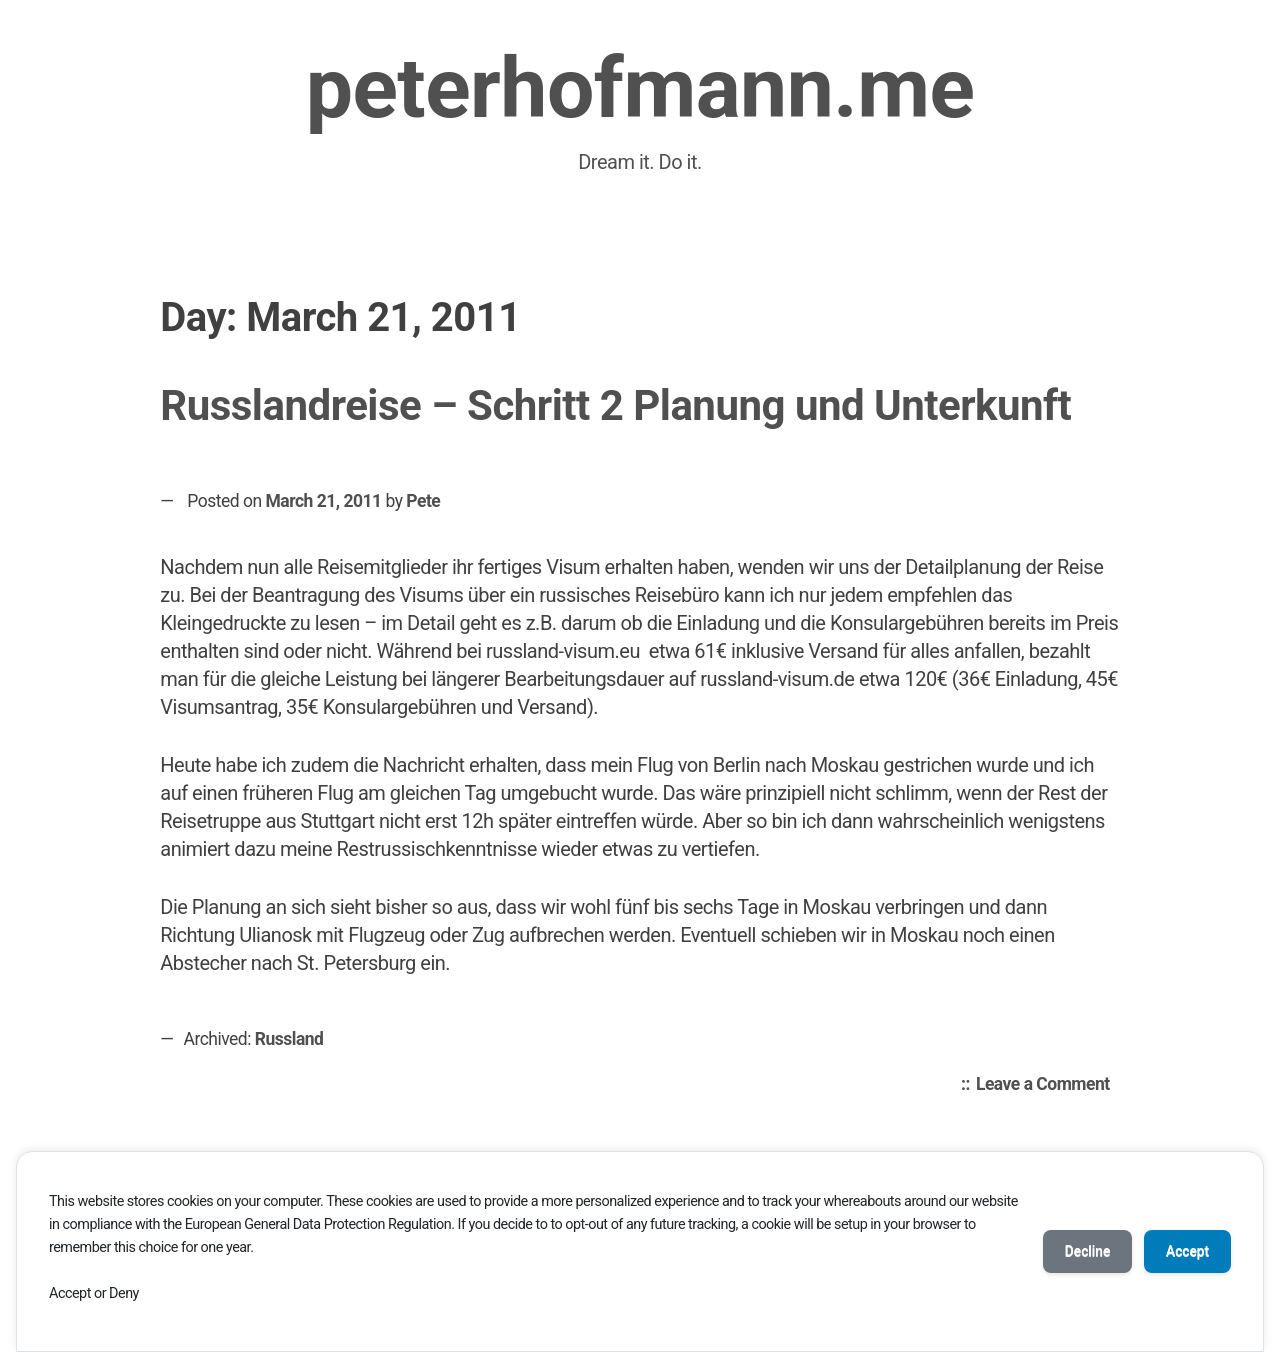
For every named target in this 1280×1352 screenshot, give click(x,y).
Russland (289, 1039)
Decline (1080, 1251)
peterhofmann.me (640, 88)
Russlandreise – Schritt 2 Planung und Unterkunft (615, 405)
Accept (1185, 1251)
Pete (423, 501)
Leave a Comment (1048, 1085)
